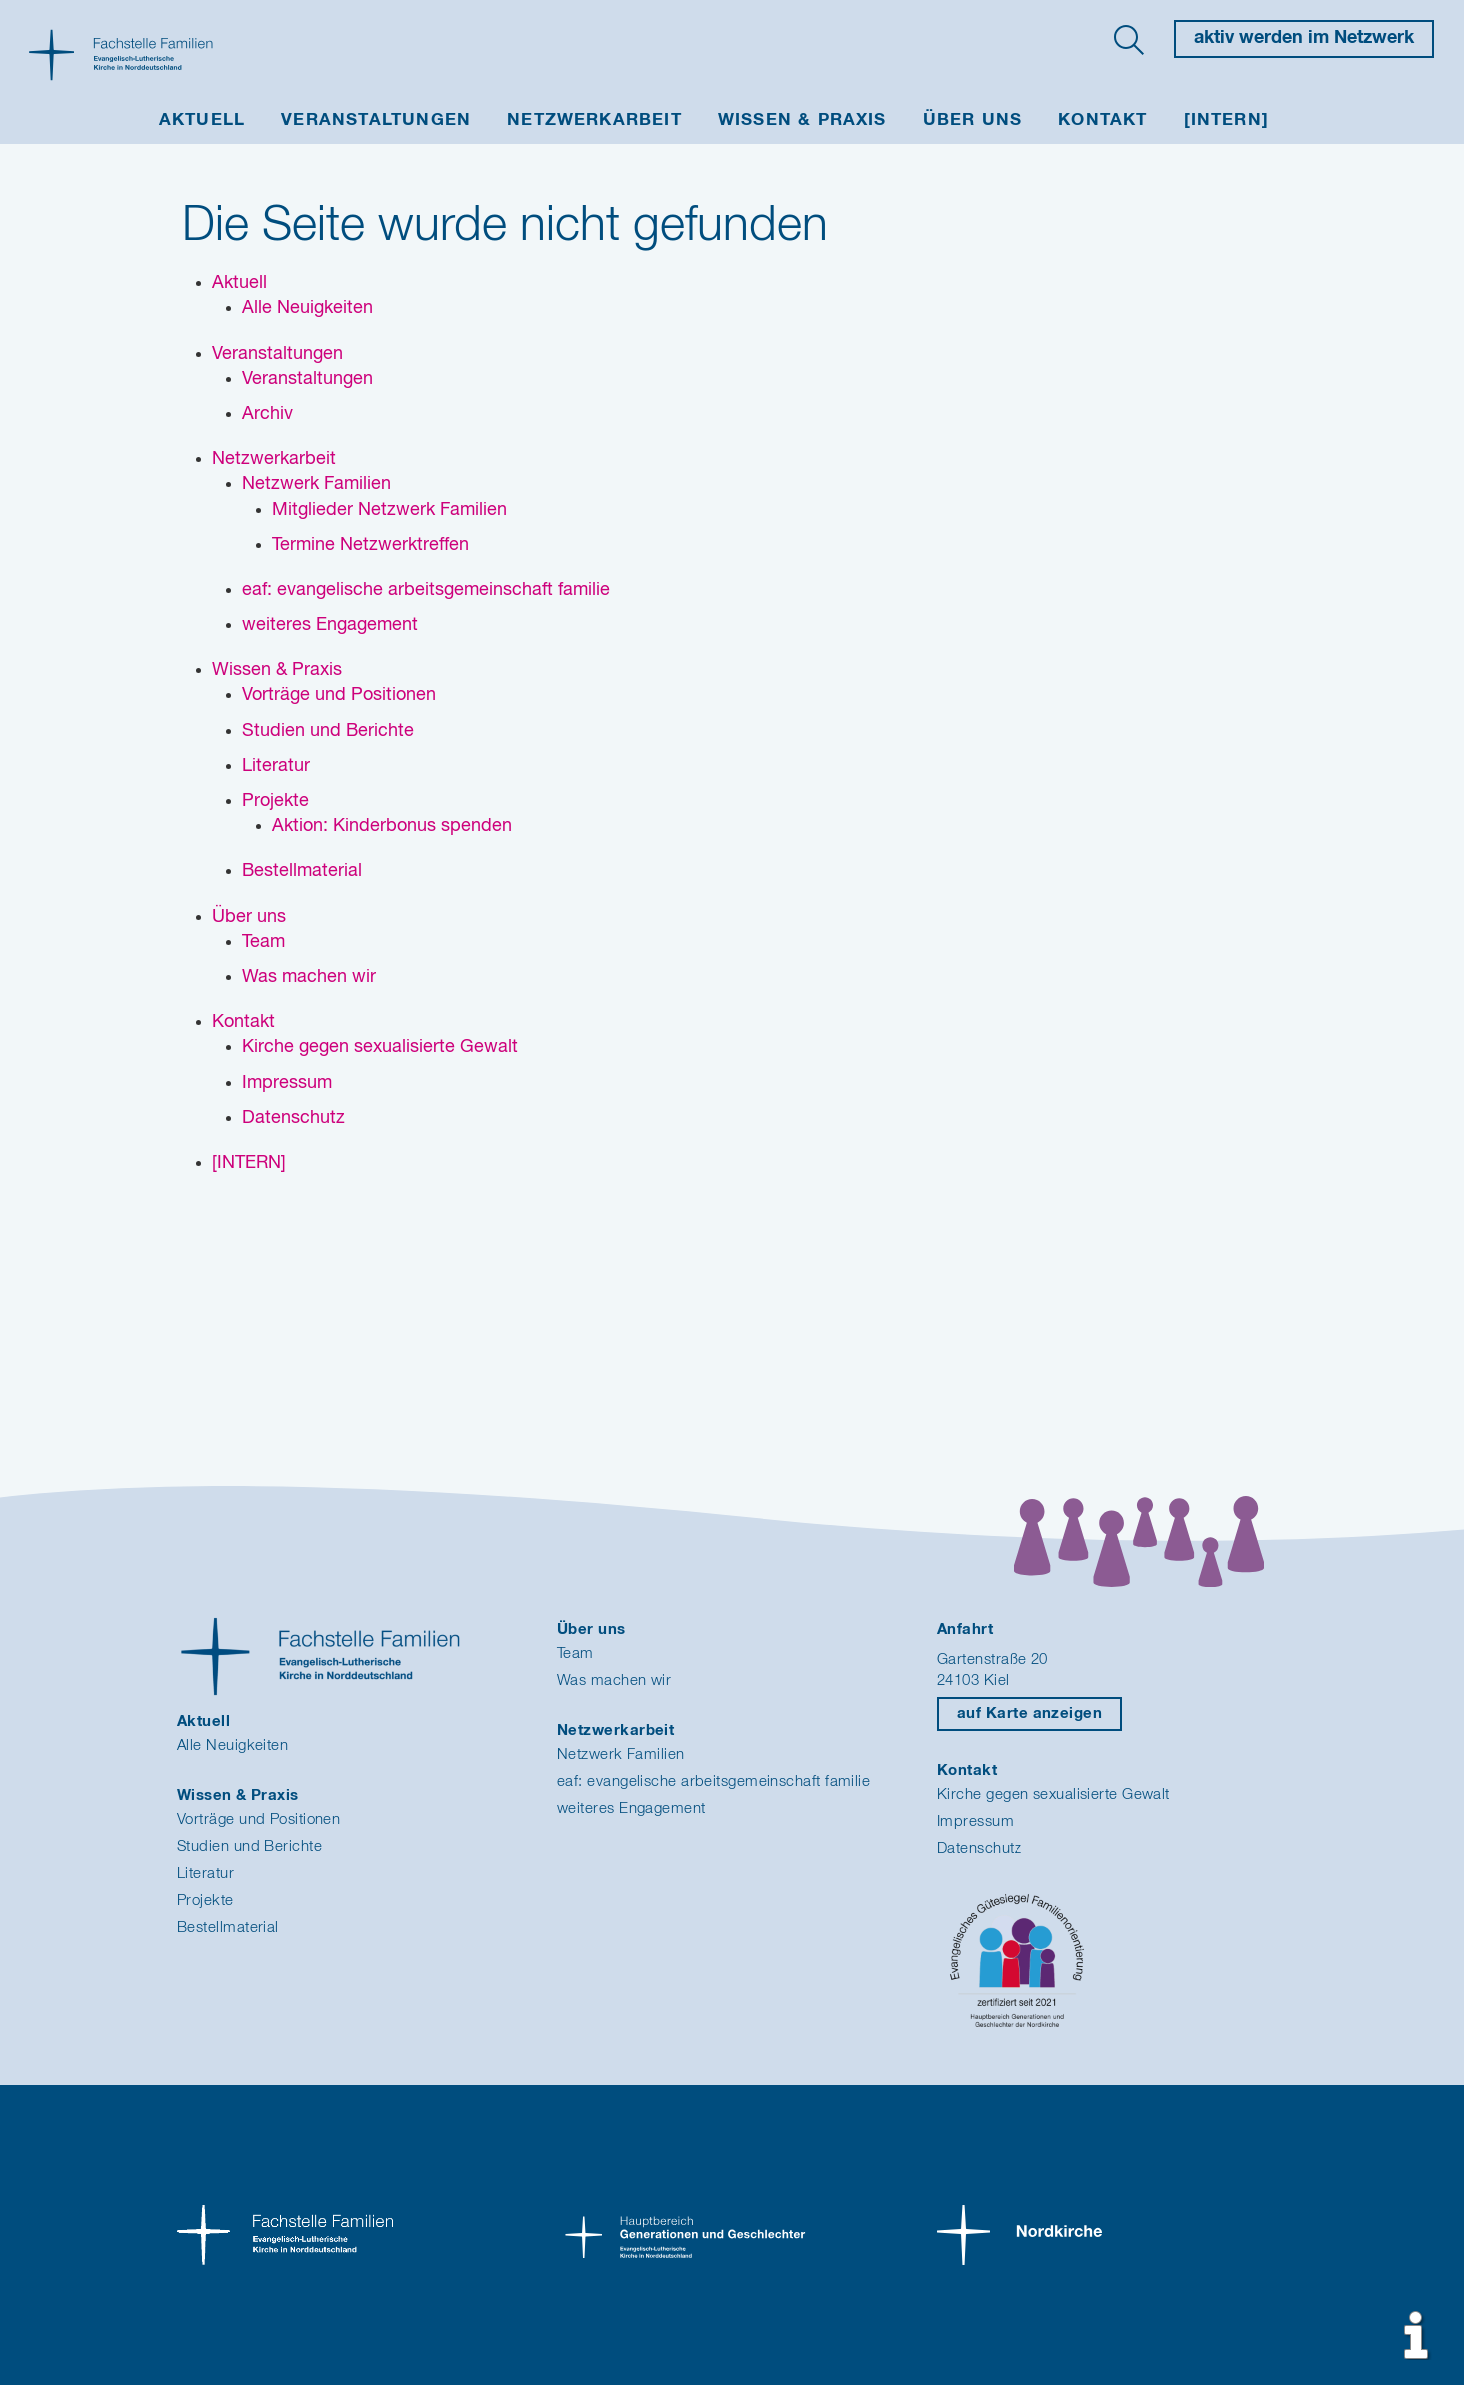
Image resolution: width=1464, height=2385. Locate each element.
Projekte (205, 1900)
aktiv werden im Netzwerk (1304, 38)
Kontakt (1102, 120)
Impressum (975, 1821)
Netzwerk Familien (621, 1754)
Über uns (973, 120)
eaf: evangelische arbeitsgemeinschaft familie (713, 1781)
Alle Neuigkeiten (232, 1745)
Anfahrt (965, 1629)
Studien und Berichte (249, 1846)
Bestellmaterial (228, 1927)
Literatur (205, 1873)
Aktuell (202, 120)
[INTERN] (1227, 120)
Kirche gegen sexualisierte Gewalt (1053, 1794)
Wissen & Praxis (802, 120)
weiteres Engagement (631, 1808)
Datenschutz (979, 1848)
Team (575, 1653)
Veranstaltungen (376, 120)
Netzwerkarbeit (594, 120)
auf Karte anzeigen (1029, 1713)
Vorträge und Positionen (258, 1819)
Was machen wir (614, 1680)
